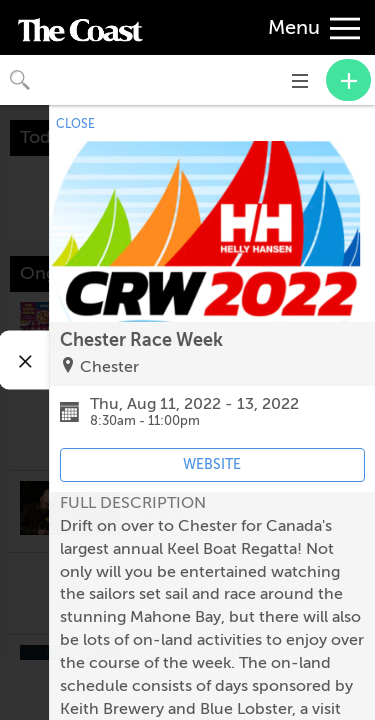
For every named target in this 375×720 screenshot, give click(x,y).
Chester (109, 367)
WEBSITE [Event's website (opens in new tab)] (212, 464)
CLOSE (75, 124)
